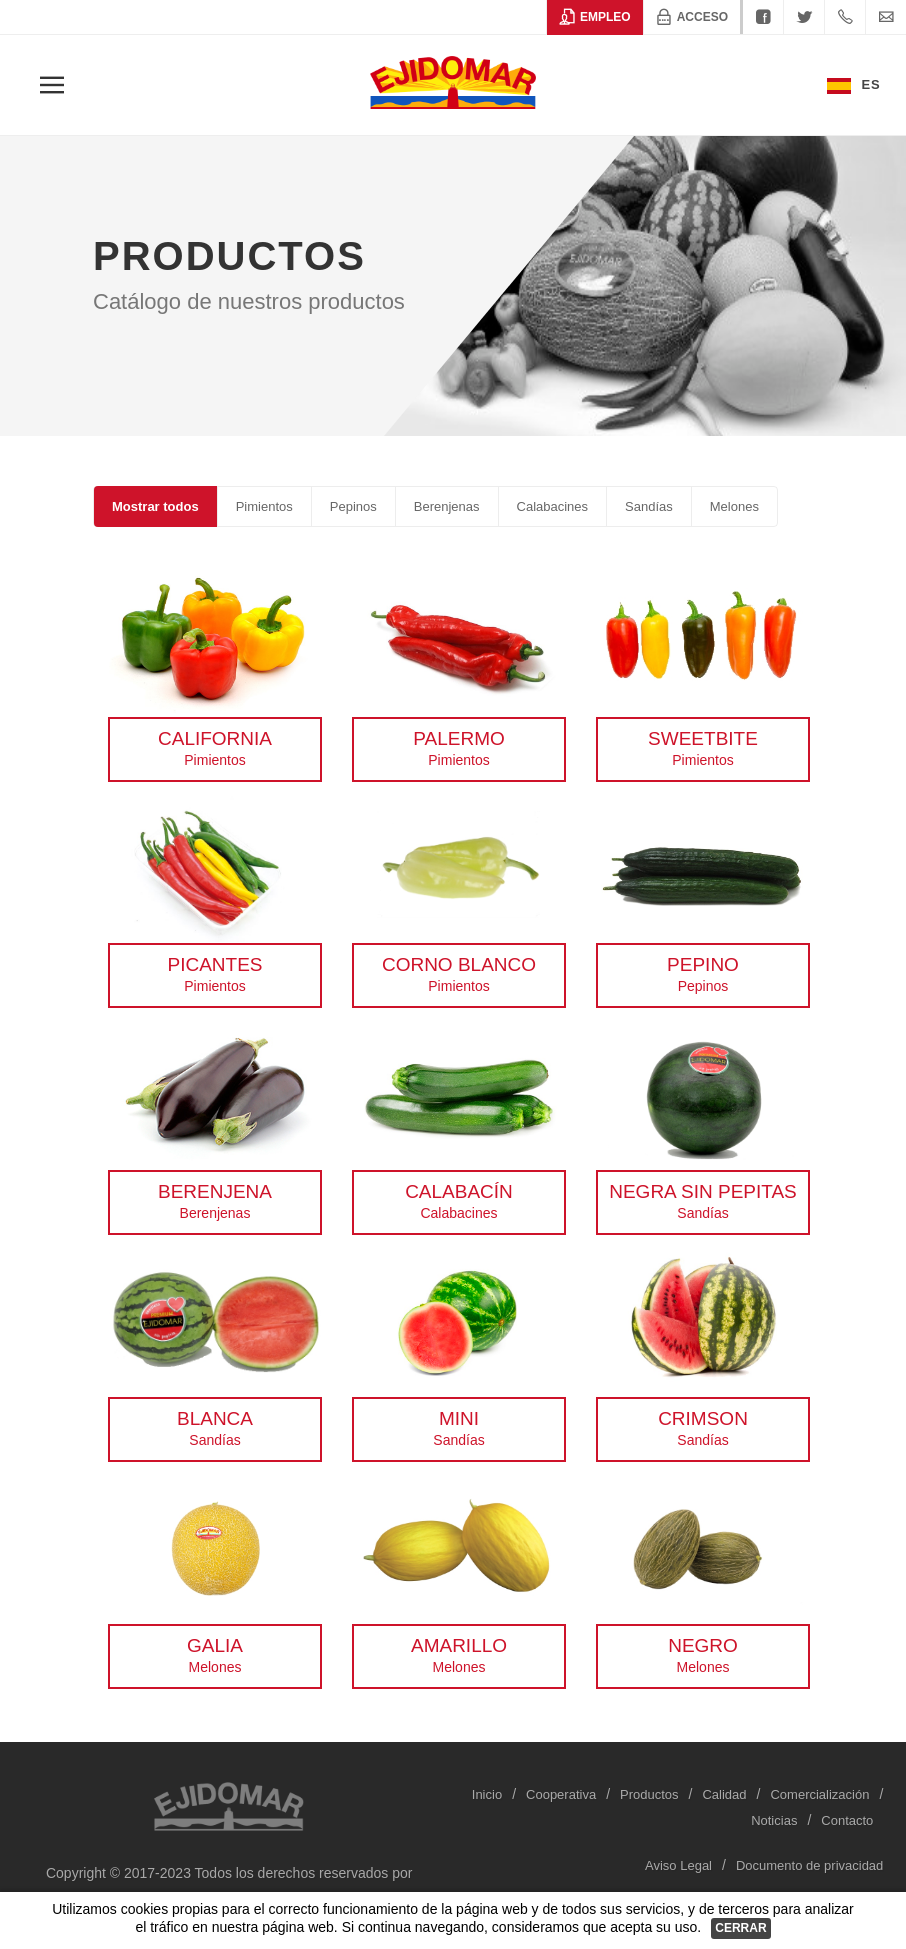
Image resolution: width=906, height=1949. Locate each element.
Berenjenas (447, 506)
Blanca (215, 1418)
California (215, 738)
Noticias (774, 1820)
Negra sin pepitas (703, 1191)
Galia (215, 1645)
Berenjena (215, 1191)
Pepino (703, 964)
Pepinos (353, 506)
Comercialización (819, 1794)
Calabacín (459, 1191)
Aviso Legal (678, 1865)
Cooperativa (561, 1794)
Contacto (847, 1820)
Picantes (214, 964)
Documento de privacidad (809, 1865)
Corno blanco (459, 964)
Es (854, 86)
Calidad (724, 1794)
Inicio (487, 1794)
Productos (649, 1794)
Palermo (459, 738)
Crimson (703, 1418)
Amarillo (459, 1645)
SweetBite (703, 738)
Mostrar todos (155, 506)
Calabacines (553, 506)
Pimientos (264, 506)
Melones (734, 506)
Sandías (649, 506)
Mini (459, 1418)
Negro (703, 1645)
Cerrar (740, 1928)
